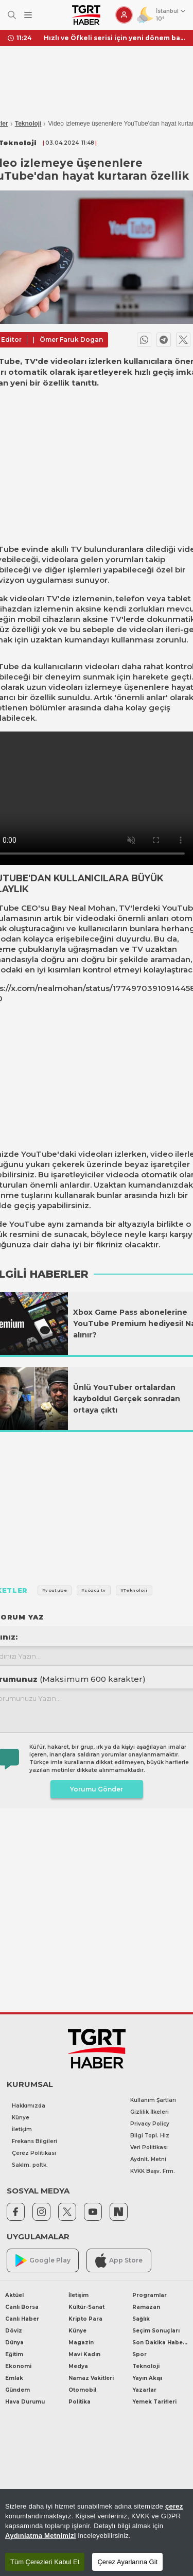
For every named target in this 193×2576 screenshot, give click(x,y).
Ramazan (146, 2307)
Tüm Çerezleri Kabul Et (44, 2562)
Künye (20, 2117)
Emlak (14, 2378)
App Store (119, 2260)
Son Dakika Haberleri (160, 2342)
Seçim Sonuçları (156, 2330)
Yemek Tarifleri (154, 2401)
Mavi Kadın (84, 2354)
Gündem (17, 2390)
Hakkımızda (28, 2105)
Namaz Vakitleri (91, 2378)
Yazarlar (144, 2390)
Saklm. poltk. (30, 2165)
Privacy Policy (149, 2123)
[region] (96, 2532)
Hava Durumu (25, 2401)
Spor (139, 2354)
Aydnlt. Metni (148, 2159)
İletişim (22, 2129)
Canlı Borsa (22, 2307)
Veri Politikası (149, 2147)
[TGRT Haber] (86, 15)
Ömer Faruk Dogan (71, 339)
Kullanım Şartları (153, 2100)
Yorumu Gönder (96, 1789)
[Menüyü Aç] (28, 15)
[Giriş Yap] (124, 15)
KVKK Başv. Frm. (152, 2171)
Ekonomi (18, 2366)
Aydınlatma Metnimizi (40, 2535)
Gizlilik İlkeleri (149, 2112)
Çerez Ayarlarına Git (127, 2562)
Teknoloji (28, 123)
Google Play (43, 2260)
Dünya (14, 2342)
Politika (79, 2401)
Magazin (81, 2342)
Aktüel (14, 2295)
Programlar (149, 2295)
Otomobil (82, 2390)
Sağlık (141, 2319)
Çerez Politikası (34, 2153)
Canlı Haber (22, 2319)
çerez (174, 2506)
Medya (78, 2366)
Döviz (13, 2330)
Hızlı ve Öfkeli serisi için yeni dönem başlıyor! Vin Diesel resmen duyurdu (114, 38)
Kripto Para (85, 2319)
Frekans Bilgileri (34, 2141)
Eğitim (14, 2354)
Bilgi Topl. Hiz (149, 2135)
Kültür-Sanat (86, 2307)
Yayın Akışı (147, 2378)
